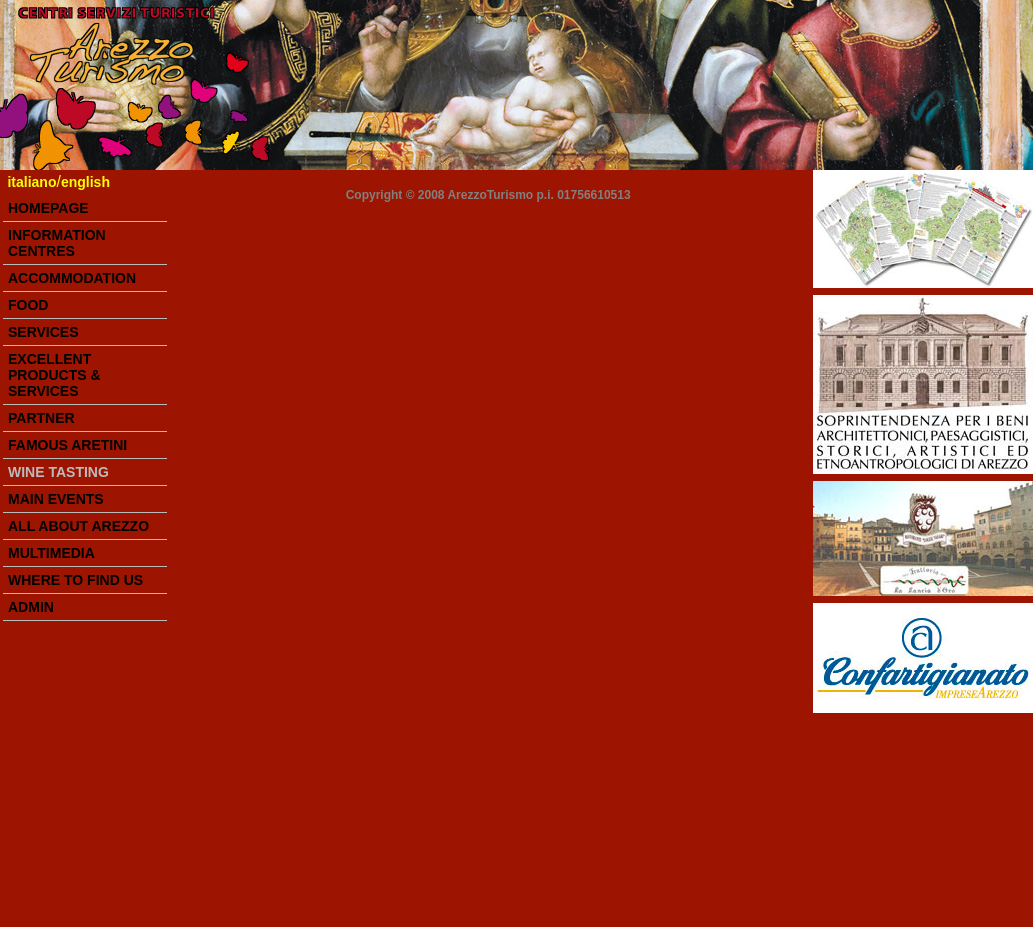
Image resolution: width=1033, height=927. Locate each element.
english (85, 182)
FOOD (28, 305)
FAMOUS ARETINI (67, 445)
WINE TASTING (58, 472)
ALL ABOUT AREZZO (78, 526)
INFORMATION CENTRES (57, 243)
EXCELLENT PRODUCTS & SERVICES (54, 375)
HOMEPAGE (48, 208)
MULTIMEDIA (51, 553)
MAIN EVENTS (56, 499)
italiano (31, 182)
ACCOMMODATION (72, 278)
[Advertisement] (913, 820)
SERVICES (43, 332)
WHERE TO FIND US (75, 580)
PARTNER (41, 418)
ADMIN (31, 607)
